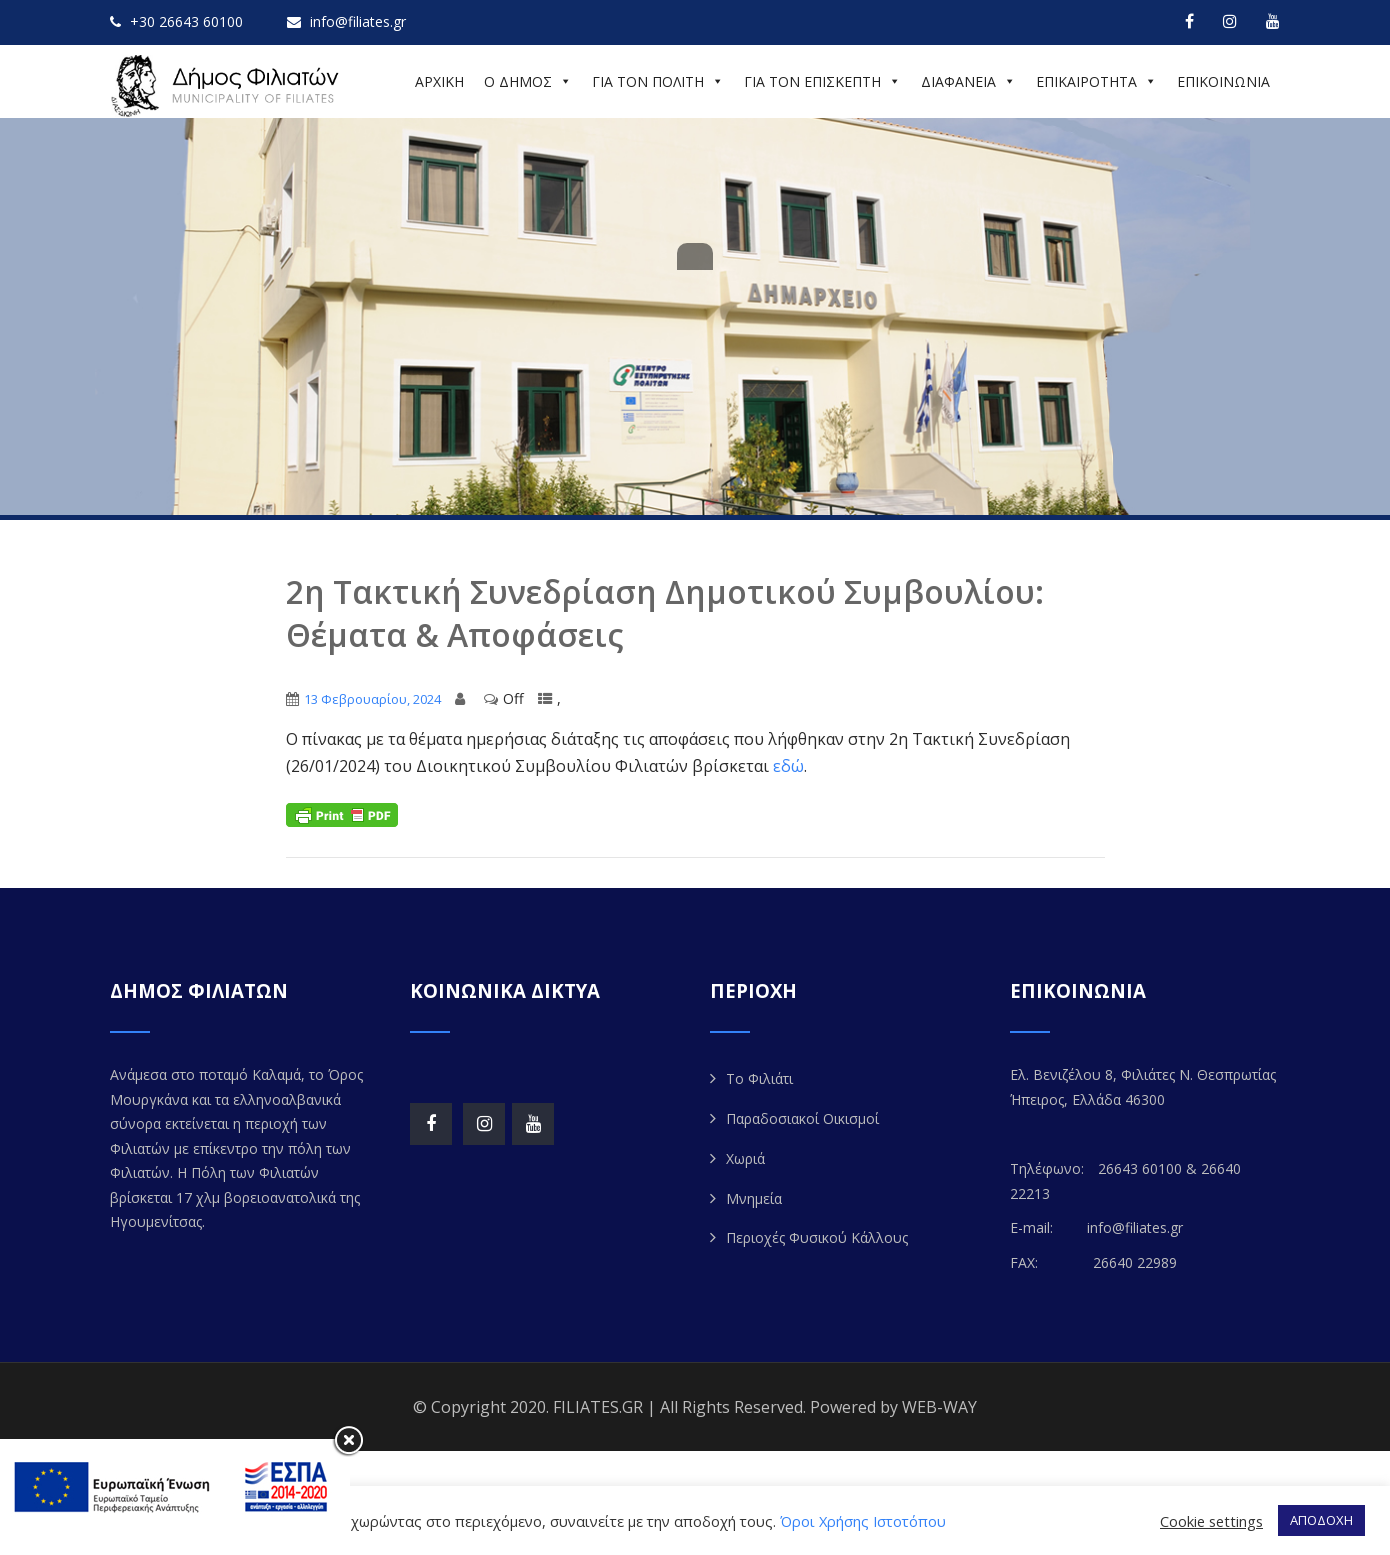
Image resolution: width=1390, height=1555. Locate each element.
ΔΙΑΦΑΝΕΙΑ (968, 81)
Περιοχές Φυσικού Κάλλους (817, 1237)
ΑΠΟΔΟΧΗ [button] (1321, 1520)
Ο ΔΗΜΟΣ (528, 81)
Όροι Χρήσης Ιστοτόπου (863, 1521)
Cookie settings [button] (1211, 1521)
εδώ (788, 766)
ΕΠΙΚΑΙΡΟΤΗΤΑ (1096, 81)
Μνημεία (754, 1198)
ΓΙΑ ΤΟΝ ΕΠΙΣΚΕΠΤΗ (822, 81)
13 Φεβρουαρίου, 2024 (372, 699)
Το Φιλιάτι (759, 1078)
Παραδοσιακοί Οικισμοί (802, 1118)
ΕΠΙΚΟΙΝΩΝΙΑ (1223, 81)
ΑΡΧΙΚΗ (439, 81)
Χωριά (745, 1158)
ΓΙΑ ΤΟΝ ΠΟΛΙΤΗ (658, 81)
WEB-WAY (939, 1407)
